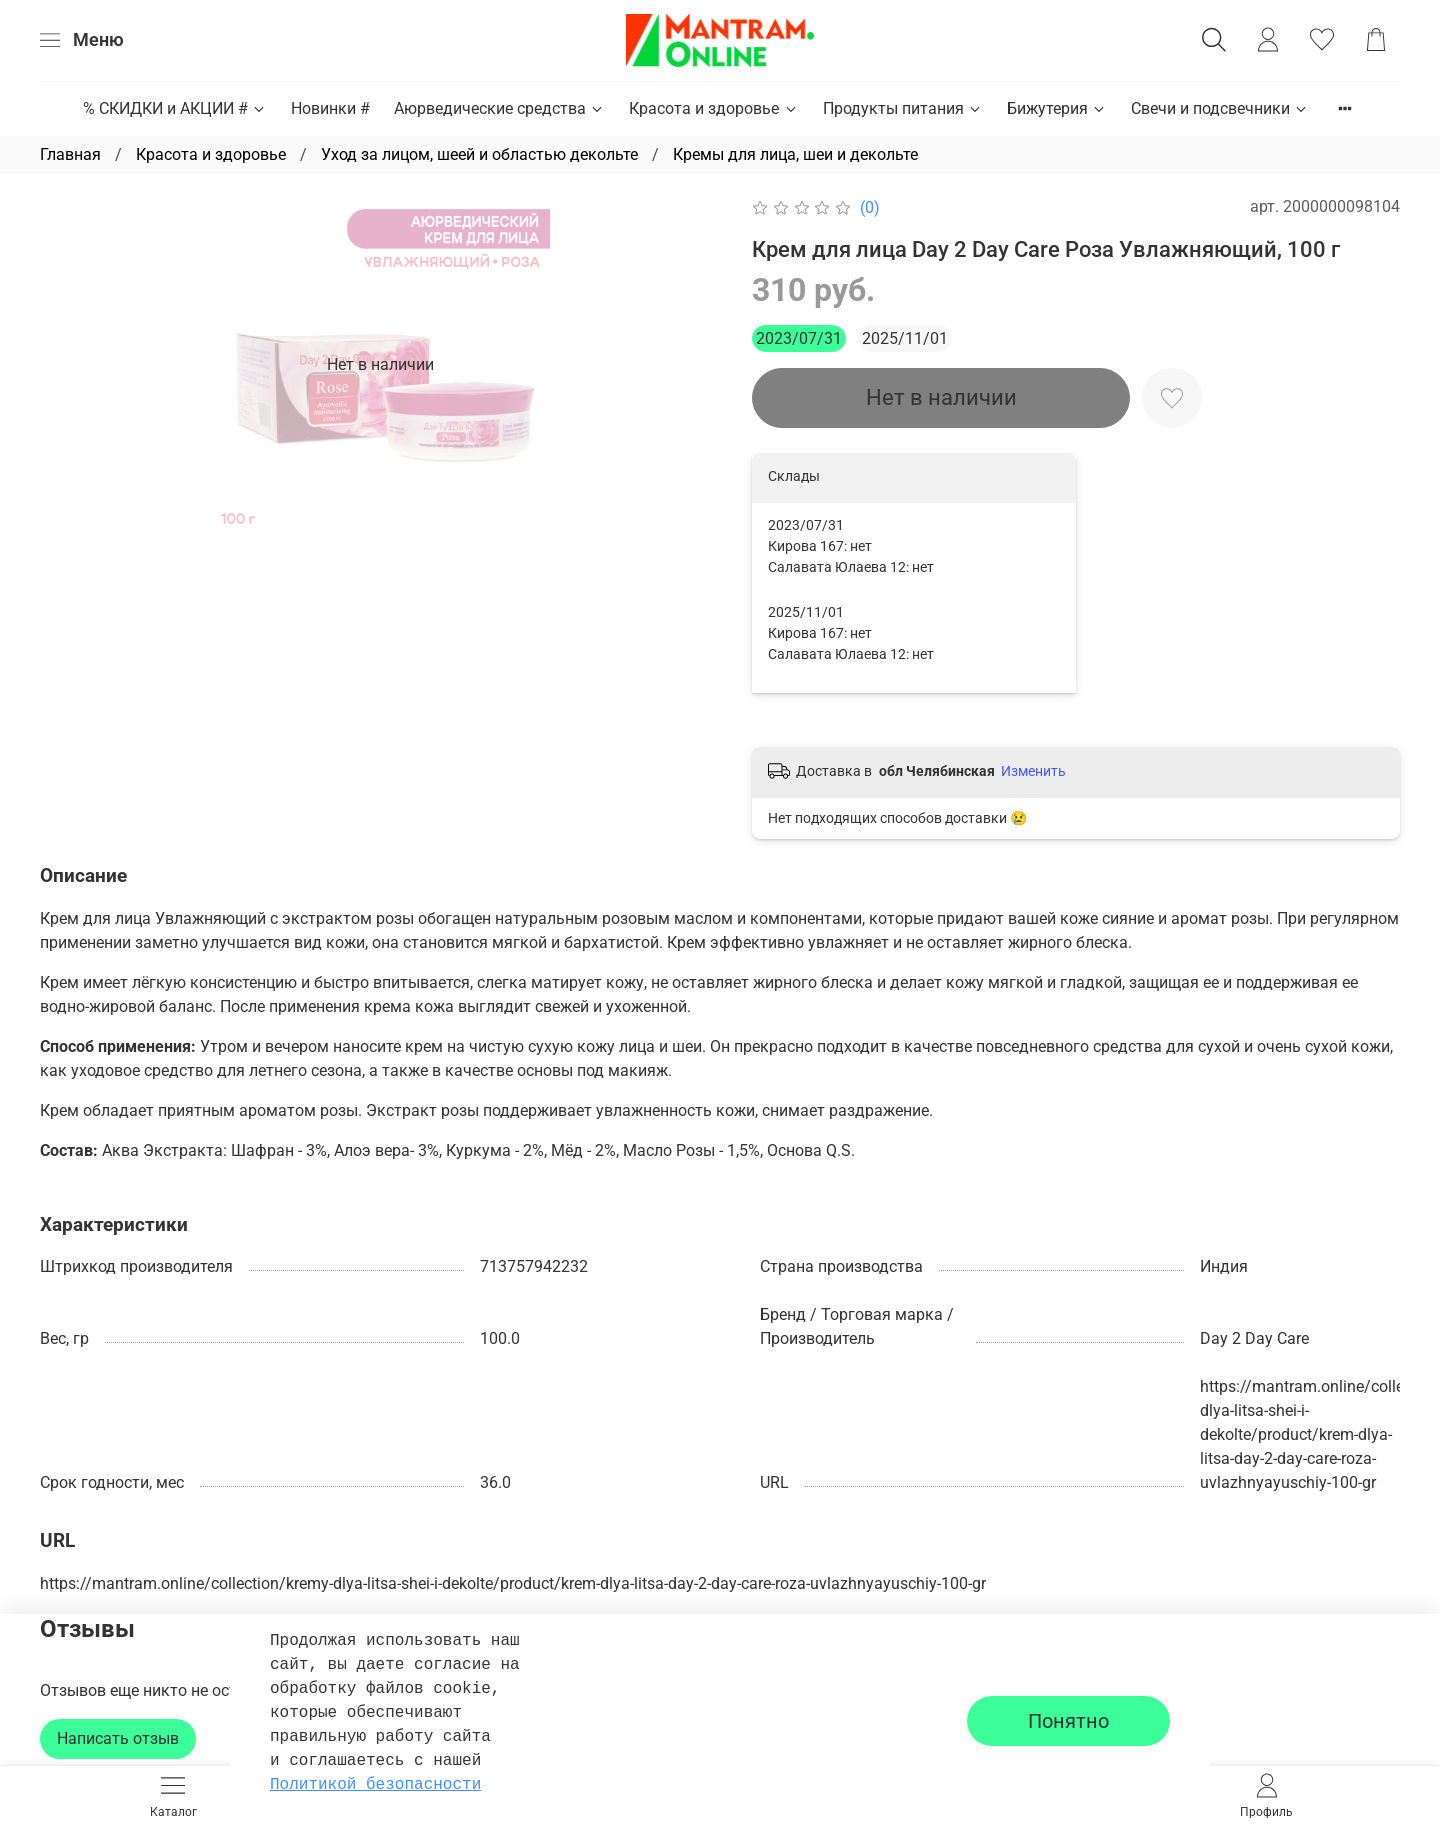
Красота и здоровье (713, 108)
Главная (70, 154)
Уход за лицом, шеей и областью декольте (479, 154)
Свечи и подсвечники (1220, 108)
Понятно (1068, 1721)
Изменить (1033, 771)
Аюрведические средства (499, 108)
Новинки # (330, 108)
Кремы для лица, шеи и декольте (795, 154)
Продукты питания (903, 108)
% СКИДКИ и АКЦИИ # (175, 108)
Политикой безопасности (375, 1785)
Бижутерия (1057, 108)
